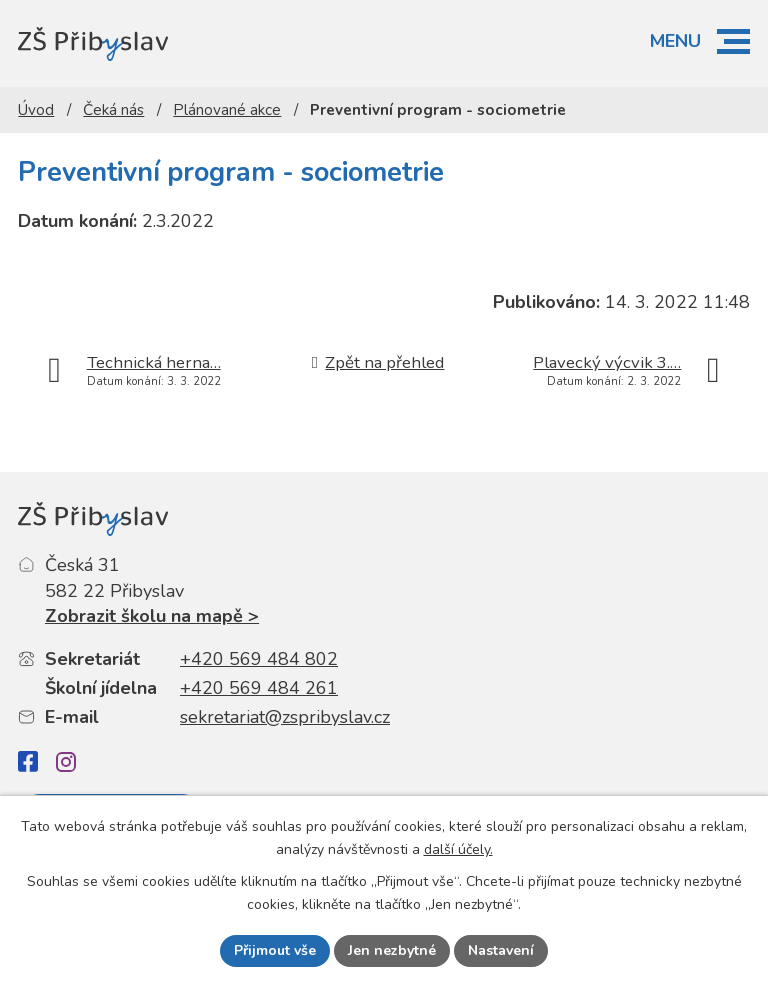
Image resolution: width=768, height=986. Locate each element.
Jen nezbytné (392, 950)
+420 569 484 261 (259, 688)
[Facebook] (28, 761)
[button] (733, 41)
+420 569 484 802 (259, 659)
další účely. (458, 849)
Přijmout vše (275, 950)
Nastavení (501, 950)
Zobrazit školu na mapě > (152, 616)
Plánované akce (227, 110)
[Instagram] (66, 762)
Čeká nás (113, 110)
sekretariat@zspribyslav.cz (285, 717)
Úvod (36, 110)
